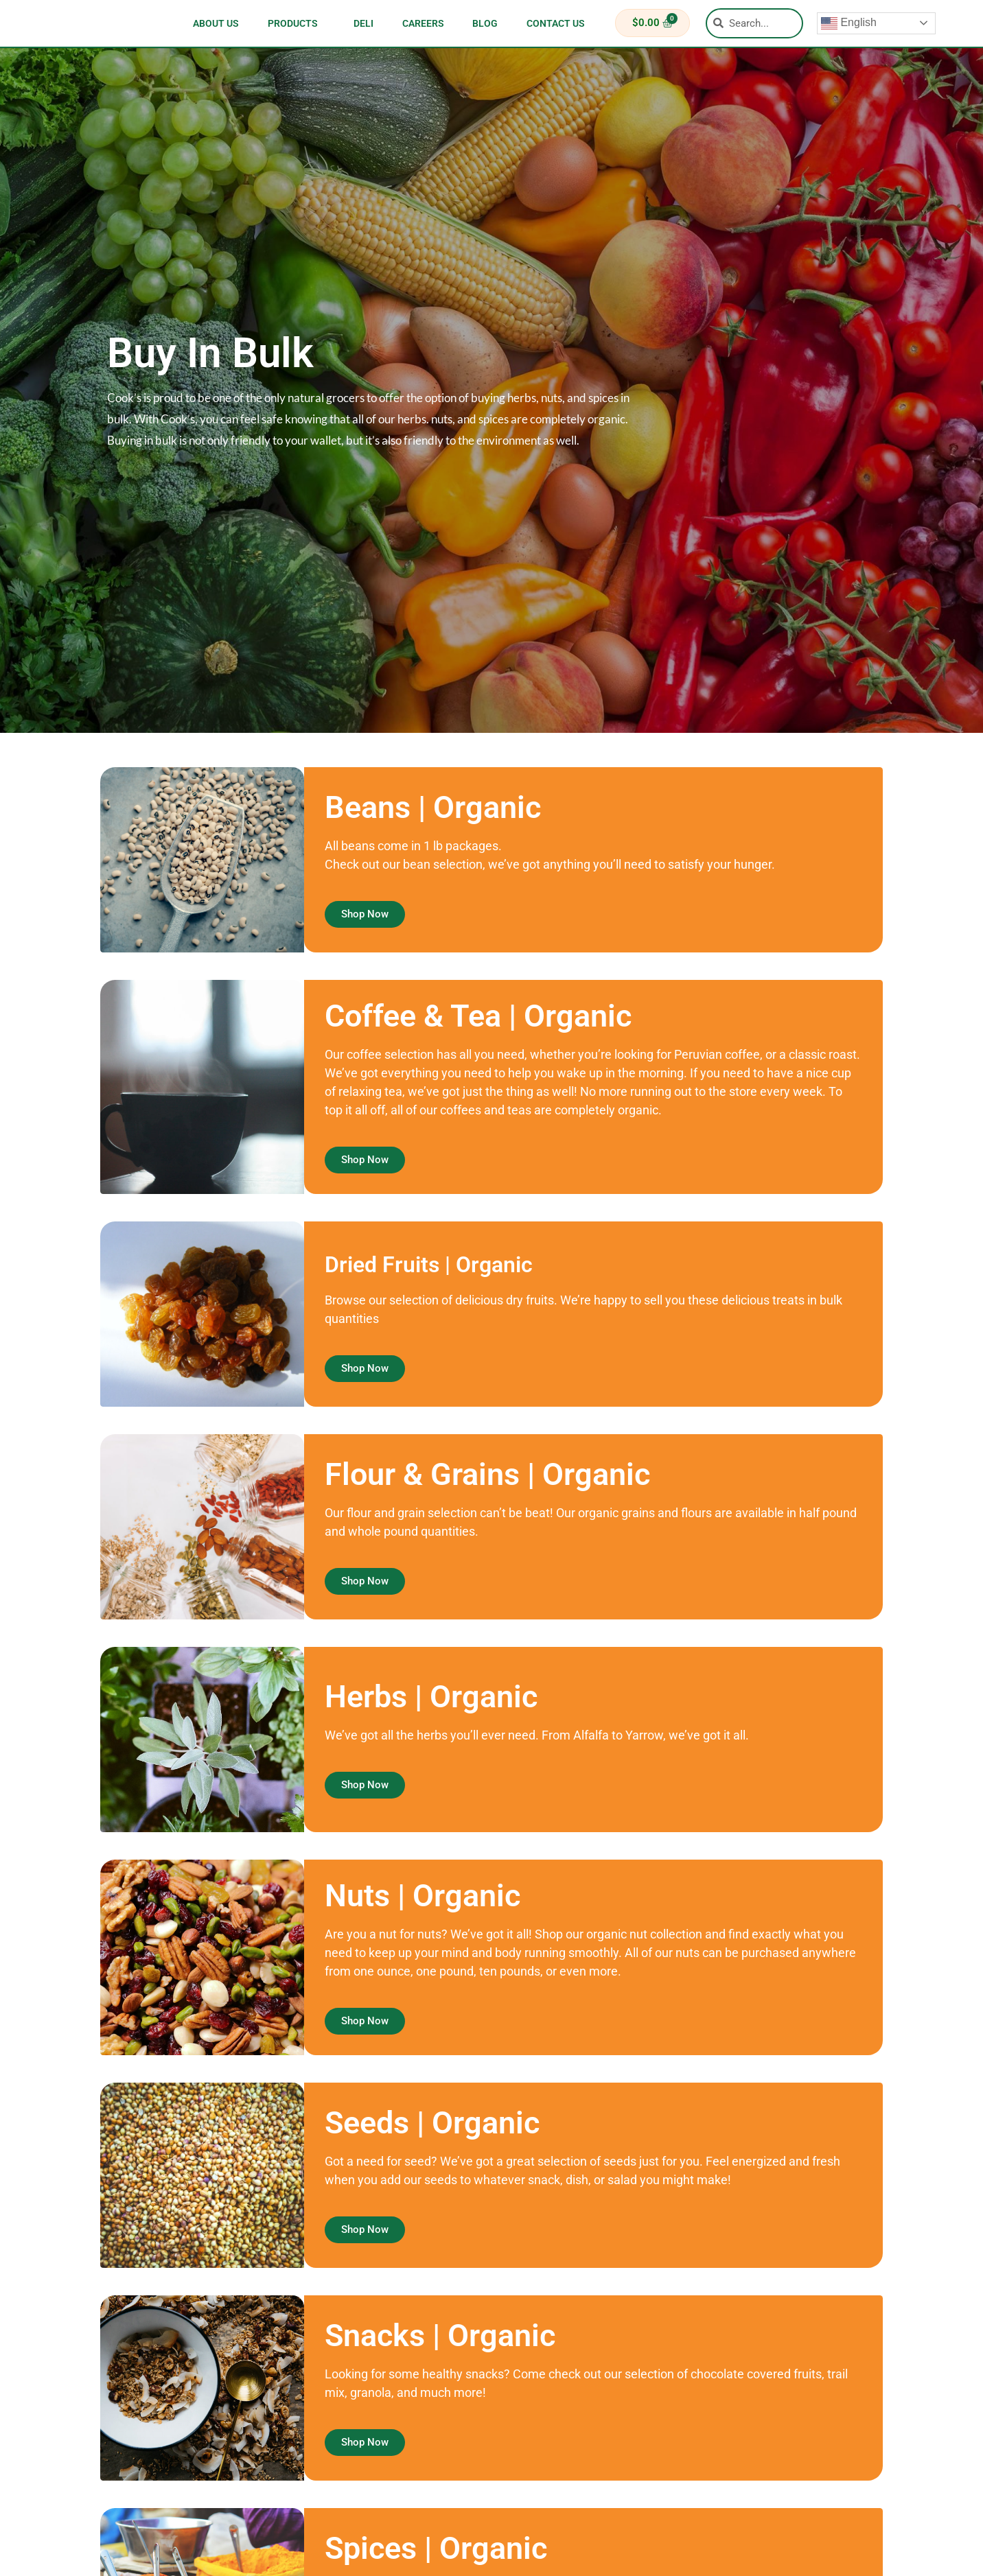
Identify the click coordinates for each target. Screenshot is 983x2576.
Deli (363, 23)
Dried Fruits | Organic (469, 1261)
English (849, 23)
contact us (556, 23)
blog (485, 23)
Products (296, 23)
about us (216, 23)
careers (423, 23)
